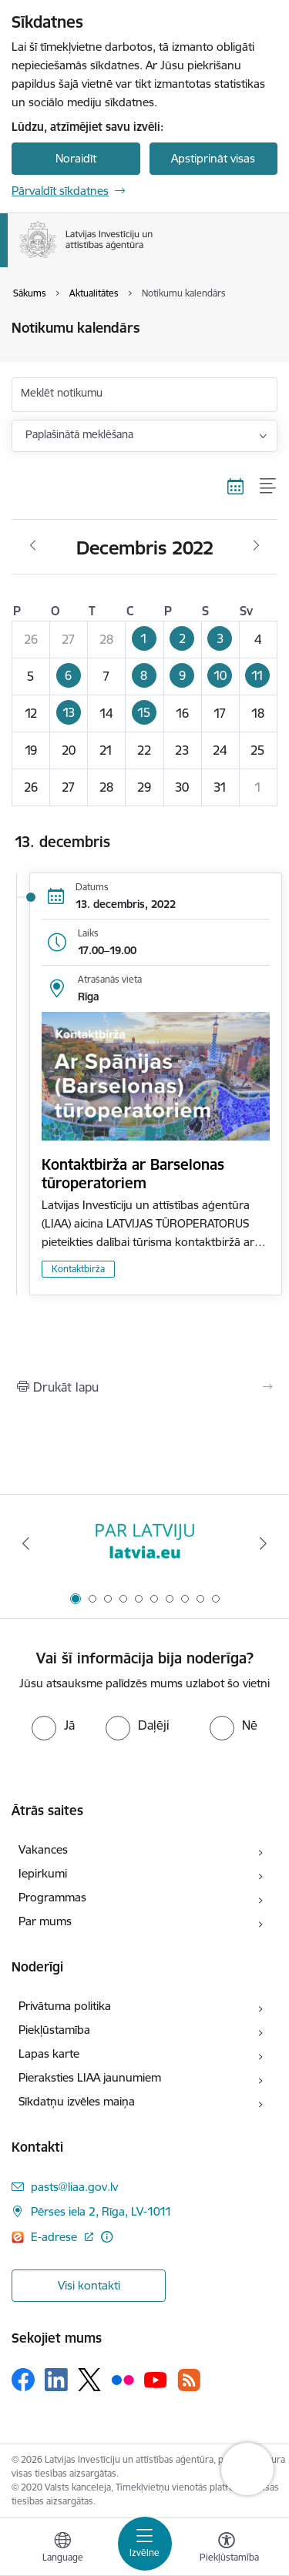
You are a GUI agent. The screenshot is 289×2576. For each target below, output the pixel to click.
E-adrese (55, 2236)
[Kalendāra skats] (235, 487)
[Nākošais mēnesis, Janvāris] (256, 546)
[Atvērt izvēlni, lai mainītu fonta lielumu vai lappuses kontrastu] (227, 2549)
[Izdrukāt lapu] (144, 1387)
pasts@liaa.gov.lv (74, 2186)
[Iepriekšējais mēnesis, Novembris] (32, 546)
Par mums (45, 1921)
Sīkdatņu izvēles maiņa (76, 2101)
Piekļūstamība (54, 2029)
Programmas (52, 1897)
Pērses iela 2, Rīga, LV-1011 (101, 2211)
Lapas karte (48, 2053)
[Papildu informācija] (107, 2237)
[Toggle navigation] (145, 2544)
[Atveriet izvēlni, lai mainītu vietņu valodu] (62, 2549)
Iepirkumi (42, 1873)
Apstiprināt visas (213, 158)
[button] (144, 639)
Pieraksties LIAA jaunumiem (89, 2077)
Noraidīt (75, 158)
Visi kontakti (89, 2285)
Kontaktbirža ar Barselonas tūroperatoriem (133, 1173)
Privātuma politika (64, 2005)
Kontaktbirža (78, 1269)
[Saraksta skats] (268, 487)
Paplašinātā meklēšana (79, 434)
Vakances (43, 1849)
